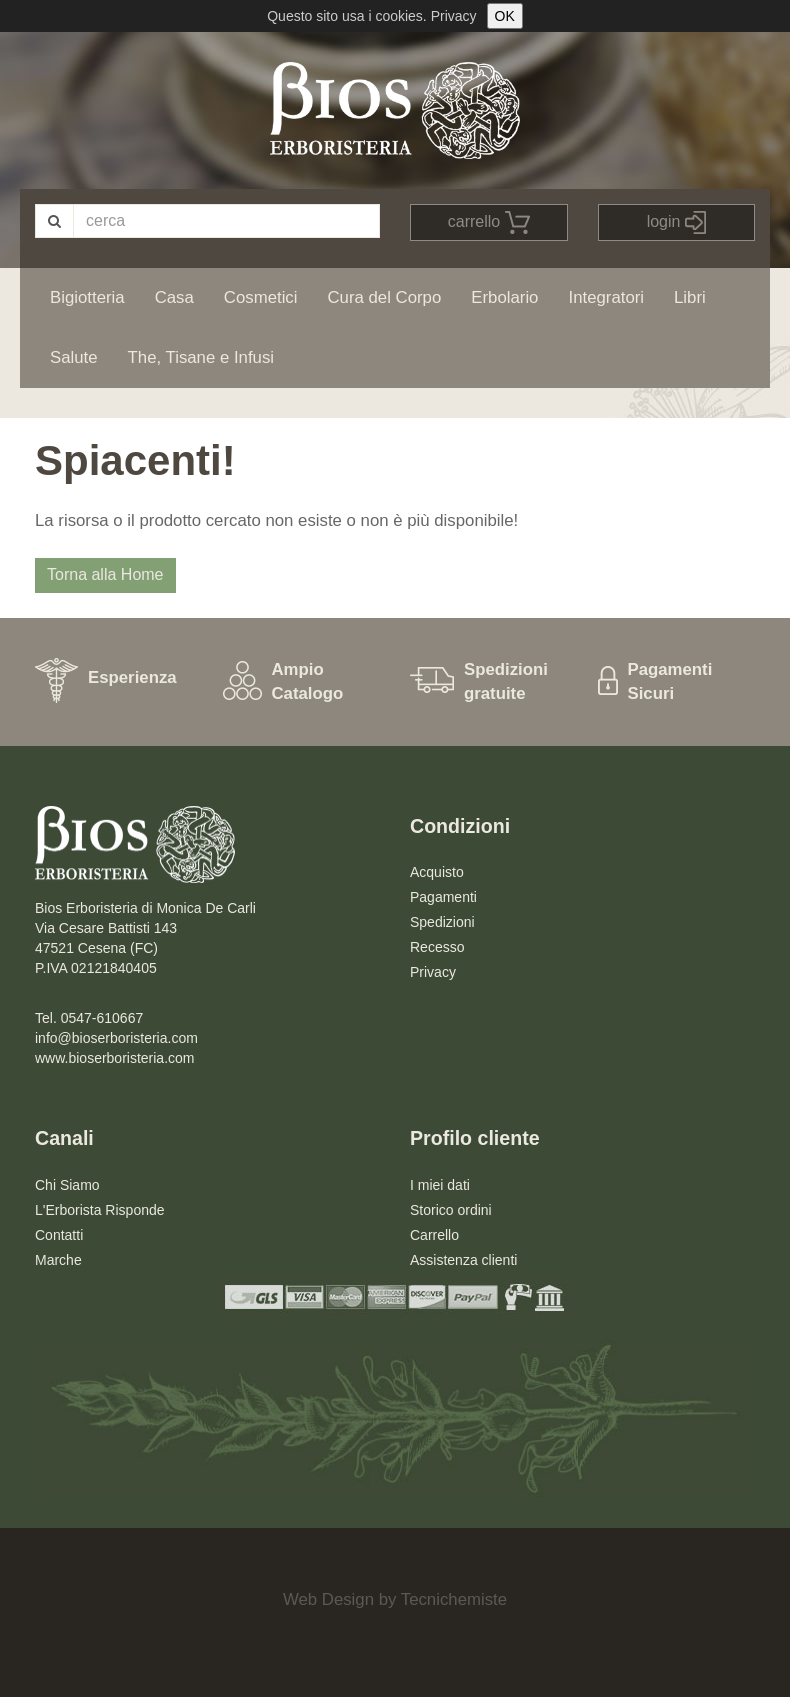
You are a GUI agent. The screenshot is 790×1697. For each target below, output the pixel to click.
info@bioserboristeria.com (116, 1038)
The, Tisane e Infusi (201, 357)
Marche (58, 1260)
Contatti (59, 1235)
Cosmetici (261, 297)
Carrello (434, 1235)
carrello (489, 222)
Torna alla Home (105, 574)
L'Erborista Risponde (100, 1210)
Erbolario (504, 297)
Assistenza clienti (463, 1260)
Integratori (606, 297)
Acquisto (437, 872)
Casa (174, 297)
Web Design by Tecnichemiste (395, 1599)
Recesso (437, 947)
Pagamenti (443, 897)
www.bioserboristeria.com (115, 1058)
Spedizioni (442, 922)
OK (505, 16)
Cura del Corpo (384, 297)
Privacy (454, 16)
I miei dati (440, 1185)
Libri (690, 297)
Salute (74, 357)
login (676, 222)
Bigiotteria (87, 297)
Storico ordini (451, 1210)
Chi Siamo (67, 1185)
